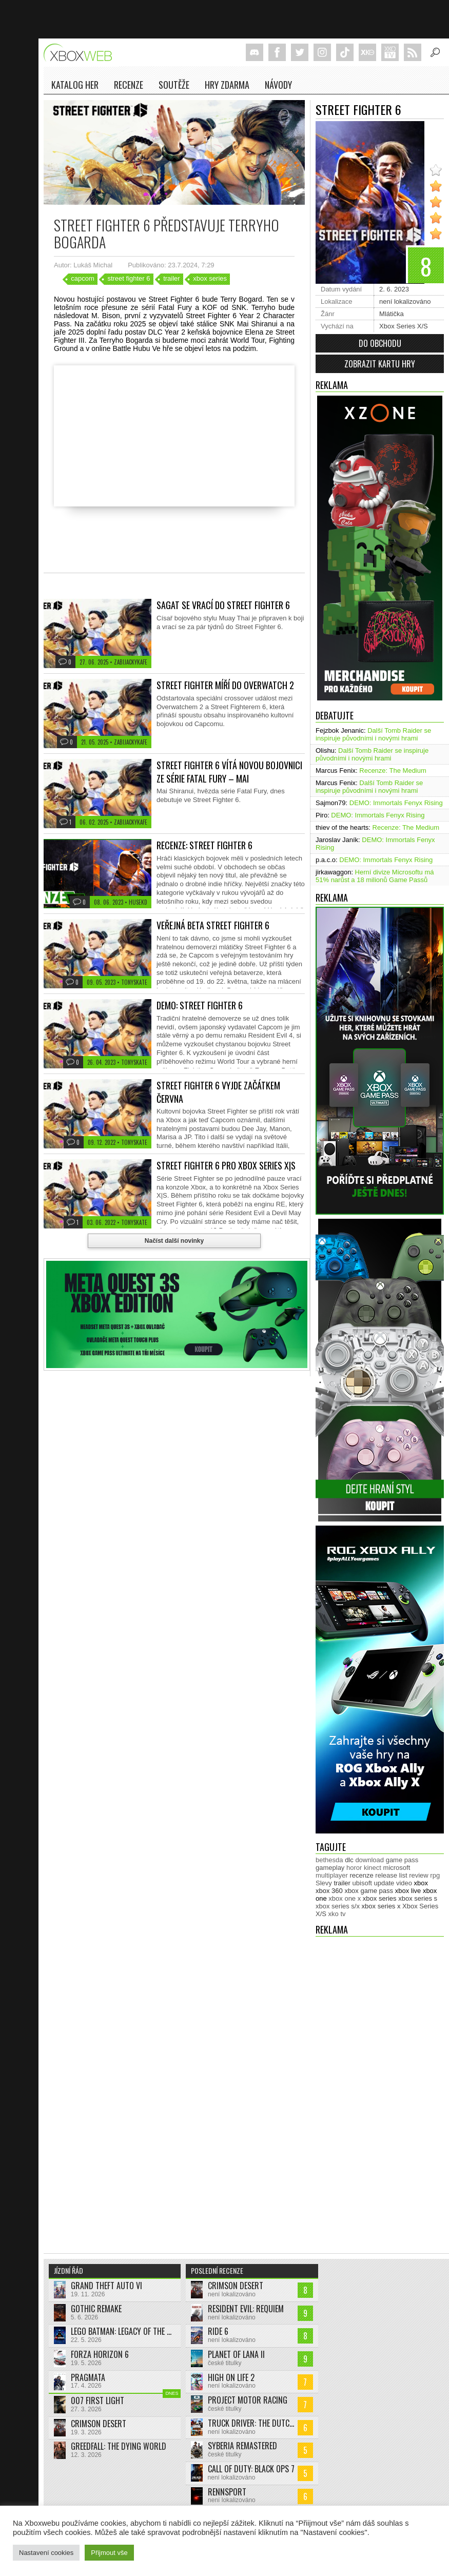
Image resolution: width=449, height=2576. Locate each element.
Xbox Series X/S (403, 326)
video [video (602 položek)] (404, 1883)
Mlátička (391, 314)
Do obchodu (380, 343)
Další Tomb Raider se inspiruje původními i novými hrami (373, 734)
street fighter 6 (128, 278)
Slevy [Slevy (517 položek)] (324, 1883)
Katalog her (75, 84)
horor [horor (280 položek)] (354, 1867)
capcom (82, 278)
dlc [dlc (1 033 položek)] (349, 1860)
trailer (171, 278)
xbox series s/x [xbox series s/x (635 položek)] (338, 1906)
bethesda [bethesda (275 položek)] (329, 1860)
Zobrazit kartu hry (379, 364)
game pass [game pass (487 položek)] (402, 1860)
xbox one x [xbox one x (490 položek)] (344, 1898)
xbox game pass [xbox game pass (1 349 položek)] (368, 1891)
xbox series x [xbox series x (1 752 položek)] (381, 1906)
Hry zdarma (227, 84)
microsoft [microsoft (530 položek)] (397, 1867)
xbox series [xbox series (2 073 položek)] (380, 1898)
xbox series (210, 278)
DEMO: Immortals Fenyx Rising (396, 803)
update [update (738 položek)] (384, 1883)
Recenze (128, 84)
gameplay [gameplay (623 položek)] (330, 1867)
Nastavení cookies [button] (46, 2553)
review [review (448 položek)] (418, 1875)
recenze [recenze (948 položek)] (361, 1875)
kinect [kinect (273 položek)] (372, 1867)
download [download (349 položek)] (369, 1860)
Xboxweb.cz (81, 52)
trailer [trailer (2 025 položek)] (342, 1883)
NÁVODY (278, 84)
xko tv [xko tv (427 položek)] (337, 1914)
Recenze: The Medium (392, 770)
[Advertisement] (357, 2093)
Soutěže (174, 84)
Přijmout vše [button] (109, 2553)
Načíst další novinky (174, 1240)
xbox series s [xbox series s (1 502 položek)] (417, 1898)
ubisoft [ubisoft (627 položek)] (362, 1883)
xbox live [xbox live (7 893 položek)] (408, 1891)
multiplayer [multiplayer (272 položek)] (332, 1875)
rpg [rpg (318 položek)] (435, 1875)
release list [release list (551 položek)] (391, 1875)
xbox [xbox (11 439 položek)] (421, 1883)
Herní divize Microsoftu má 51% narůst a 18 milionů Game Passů (375, 876)
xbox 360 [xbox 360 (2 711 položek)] (329, 1891)
